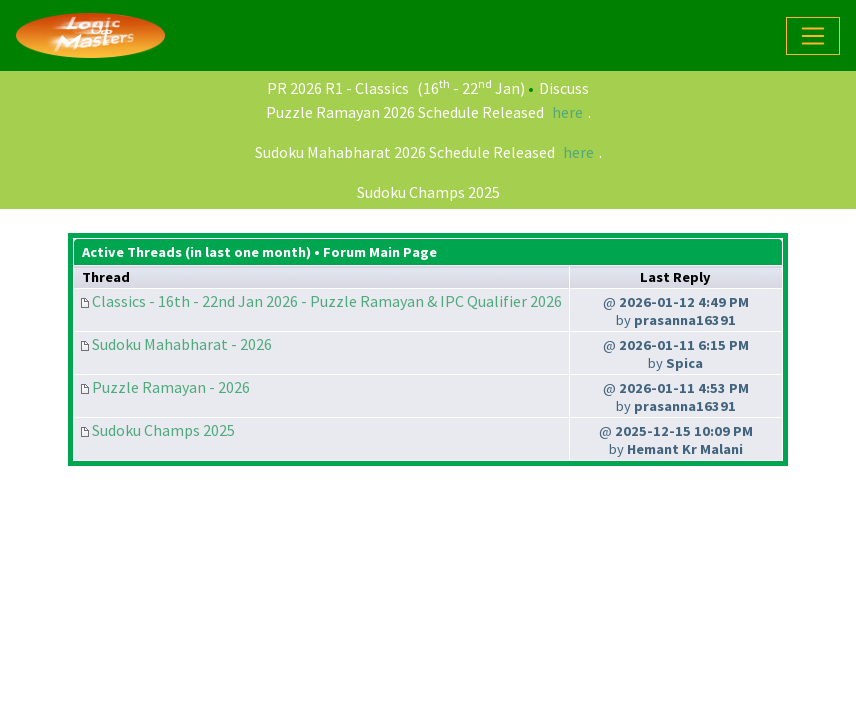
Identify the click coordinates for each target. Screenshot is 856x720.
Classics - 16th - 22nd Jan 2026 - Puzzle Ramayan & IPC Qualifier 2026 (327, 301)
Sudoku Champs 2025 (428, 192)
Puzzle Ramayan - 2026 (171, 387)
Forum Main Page (380, 252)
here (567, 112)
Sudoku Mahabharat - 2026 (182, 344)
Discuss (564, 88)
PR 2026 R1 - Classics (338, 88)
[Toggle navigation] (813, 36)
